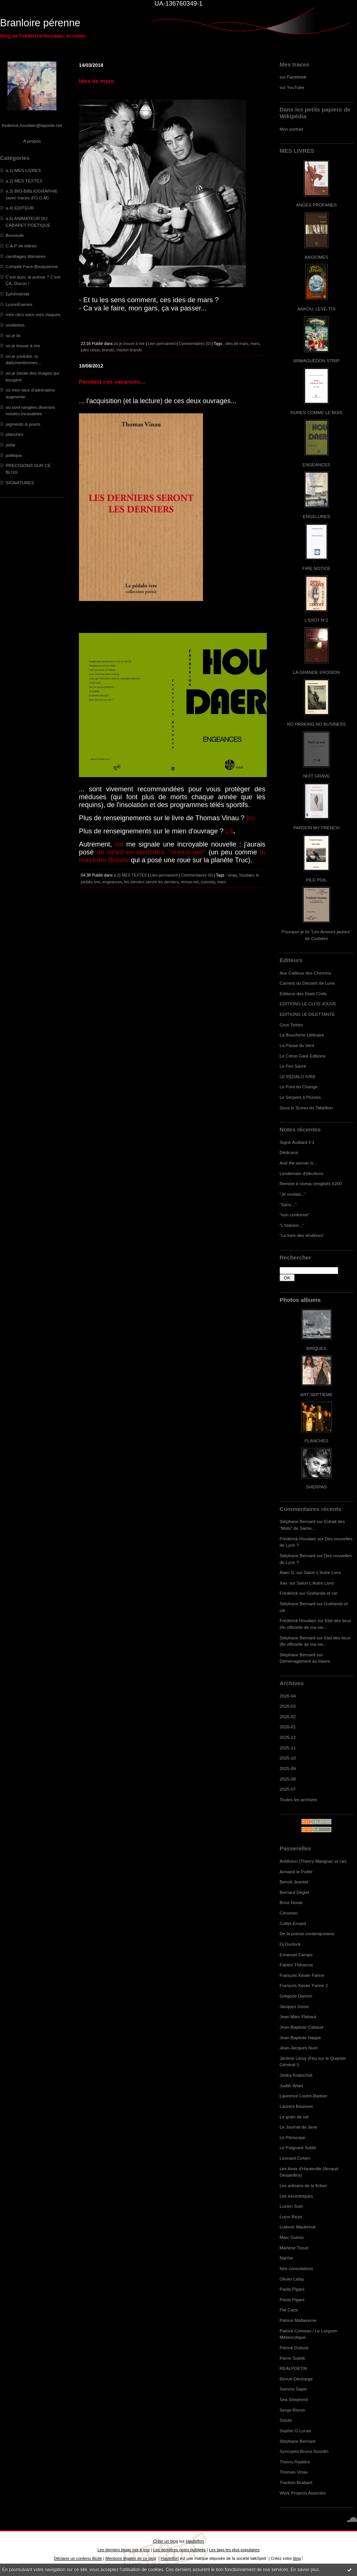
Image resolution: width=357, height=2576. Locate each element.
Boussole (15, 235)
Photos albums (300, 1300)
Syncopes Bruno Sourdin (304, 2451)
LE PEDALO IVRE (298, 1076)
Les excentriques (296, 2195)
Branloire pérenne (40, 23)
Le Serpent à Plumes (300, 1097)
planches (14, 434)
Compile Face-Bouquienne (32, 266)
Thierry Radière (295, 2461)
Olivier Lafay (292, 2278)
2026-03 (288, 1706)
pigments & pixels (23, 424)
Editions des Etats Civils (303, 993)
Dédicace (289, 1152)
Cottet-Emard (293, 1923)
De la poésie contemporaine (307, 1933)
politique (14, 455)
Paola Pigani (292, 2289)
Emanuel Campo (296, 1954)
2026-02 (288, 1716)
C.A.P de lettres (21, 245)
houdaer (246, 875)
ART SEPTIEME (316, 1394)
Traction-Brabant (296, 2482)
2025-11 (288, 1747)
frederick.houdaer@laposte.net (32, 125)
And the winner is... (298, 1162)
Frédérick (289, 1593)
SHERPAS (316, 1486)
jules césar (90, 350)
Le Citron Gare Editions (302, 1055)
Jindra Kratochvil (296, 2075)
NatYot (286, 2257)
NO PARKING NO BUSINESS (316, 724)
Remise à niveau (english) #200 (311, 1183)
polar (10, 444)
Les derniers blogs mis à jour (123, 2549)
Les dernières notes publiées (179, 2549)
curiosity (208, 882)
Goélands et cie (322, 1593)
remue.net (190, 882)
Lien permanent (162, 343)
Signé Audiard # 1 (297, 1142)
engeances (112, 882)
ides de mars (236, 343)
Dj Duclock (290, 1944)
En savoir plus (304, 2569)
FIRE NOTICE (316, 568)
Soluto (286, 2420)
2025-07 (288, 1789)
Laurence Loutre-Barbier (303, 2095)
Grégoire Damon (296, 1995)
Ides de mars (96, 81)
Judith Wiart (291, 2085)
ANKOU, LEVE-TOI (316, 308)
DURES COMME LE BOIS (316, 412)
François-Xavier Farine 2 (304, 1985)
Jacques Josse (294, 2006)
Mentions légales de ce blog (130, 2558)
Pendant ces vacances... (112, 381)
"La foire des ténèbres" (302, 1235)
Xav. (284, 1582)
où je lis (13, 335)
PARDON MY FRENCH (316, 827)
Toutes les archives (298, 1799)
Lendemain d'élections (302, 1173)
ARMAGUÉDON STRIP (316, 360)
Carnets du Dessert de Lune (307, 983)
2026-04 (288, 1695)
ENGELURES (316, 516)
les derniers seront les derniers (151, 882)
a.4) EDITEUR (20, 207)
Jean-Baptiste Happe (300, 2037)
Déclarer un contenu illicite (78, 2558)
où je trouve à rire (23, 345)
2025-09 (288, 1768)
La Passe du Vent (297, 1045)
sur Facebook (293, 76)
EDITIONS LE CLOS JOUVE (308, 1003)
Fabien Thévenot (296, 1964)
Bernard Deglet (294, 1892)
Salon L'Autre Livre (322, 1572)
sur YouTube (292, 87)
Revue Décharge (296, 2378)
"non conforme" (295, 1214)
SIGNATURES (20, 482)
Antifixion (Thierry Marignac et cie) (313, 1861)
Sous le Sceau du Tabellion (306, 1107)
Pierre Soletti (292, 2358)
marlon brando (129, 350)
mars (254, 343)
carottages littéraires (25, 256)
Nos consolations (296, 2268)
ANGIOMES (316, 257)
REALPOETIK (293, 2368)
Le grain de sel (294, 2116)
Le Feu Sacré (293, 1066)
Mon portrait (291, 129)
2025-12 (288, 1737)
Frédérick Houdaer (298, 1538)
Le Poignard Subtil (298, 2147)
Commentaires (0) (195, 343)
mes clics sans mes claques (33, 314)
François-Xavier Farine (302, 1975)
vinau (232, 875)
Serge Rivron (293, 2409)
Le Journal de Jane (298, 2126)
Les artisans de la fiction (303, 2185)
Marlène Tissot (294, 2247)
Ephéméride (17, 293)
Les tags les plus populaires (234, 2549)
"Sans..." (288, 1204)
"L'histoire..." (292, 1225)
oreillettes (15, 324)
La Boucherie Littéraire (302, 1034)
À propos (32, 141)
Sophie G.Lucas (295, 2430)
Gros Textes (291, 1024)
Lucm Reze (291, 2216)
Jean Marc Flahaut (298, 2016)
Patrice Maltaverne (298, 2320)
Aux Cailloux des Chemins (305, 972)
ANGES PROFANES (316, 204)
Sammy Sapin (293, 2388)
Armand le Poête (296, 1871)
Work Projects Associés (303, 2492)
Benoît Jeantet (294, 1881)
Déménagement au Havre (305, 1661)
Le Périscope (293, 2137)
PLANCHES (316, 1440)
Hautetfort (195, 2541)
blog (297, 2558)
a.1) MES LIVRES (23, 170)
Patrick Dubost (294, 2347)
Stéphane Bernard (297, 1521)
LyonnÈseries (19, 304)
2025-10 (288, 1757)
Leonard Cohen (295, 2158)
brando (108, 350)
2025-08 (288, 1778)
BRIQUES (317, 1348)
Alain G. (287, 1572)
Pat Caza (289, 2309)
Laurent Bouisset (296, 2106)
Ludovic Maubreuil (297, 2226)
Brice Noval (291, 1902)
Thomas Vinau (294, 2471)
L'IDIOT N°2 (316, 620)
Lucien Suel (291, 2206)
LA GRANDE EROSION (316, 672)
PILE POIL (316, 879)
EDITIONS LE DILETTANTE (307, 1014)
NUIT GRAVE (316, 775)
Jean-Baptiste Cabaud (301, 2027)
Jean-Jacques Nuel (299, 2047)
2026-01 (288, 1726)
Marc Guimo (292, 2237)
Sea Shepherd (294, 2399)
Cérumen (289, 1912)
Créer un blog (165, 2541)
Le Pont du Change (299, 1086)
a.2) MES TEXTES (24, 180)
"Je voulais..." (293, 1194)
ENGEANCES (316, 464)
